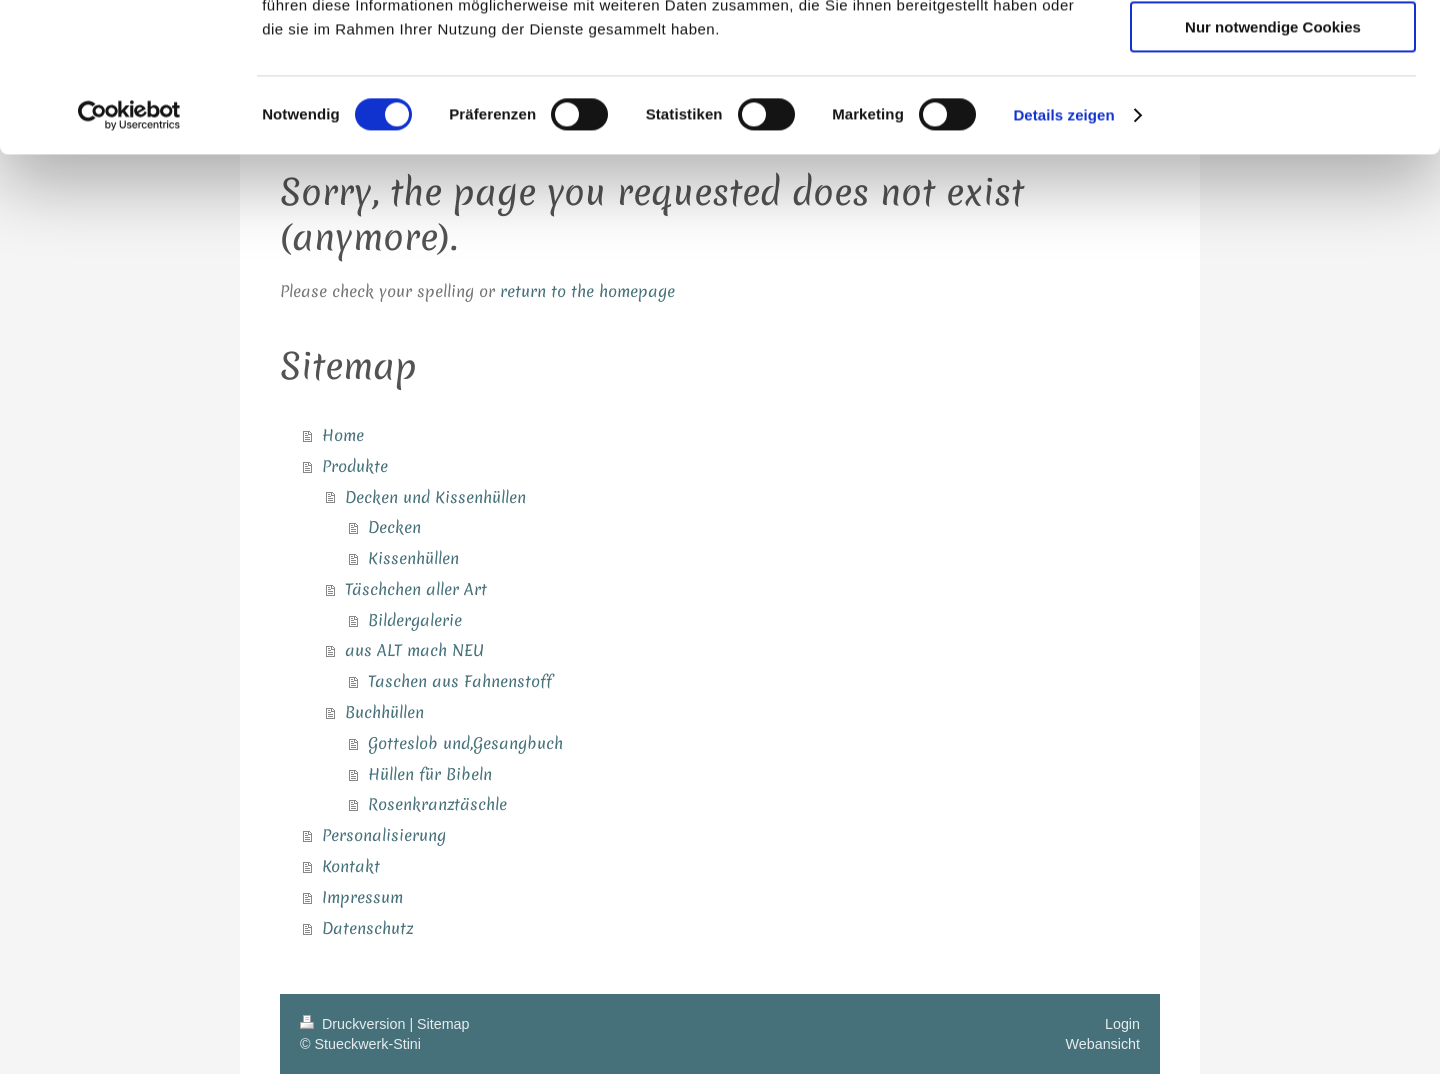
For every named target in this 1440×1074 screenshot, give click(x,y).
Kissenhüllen (413, 558)
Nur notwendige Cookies (1273, 166)
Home (343, 435)
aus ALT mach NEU (414, 650)
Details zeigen (1063, 254)
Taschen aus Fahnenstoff (460, 681)
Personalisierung (384, 835)
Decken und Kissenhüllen (435, 497)
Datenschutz (367, 928)
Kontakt (351, 866)
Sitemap (443, 1024)
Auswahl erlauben (1273, 108)
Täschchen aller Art (416, 589)
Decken (394, 527)
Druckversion (354, 1024)
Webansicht (1103, 1044)
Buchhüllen (384, 712)
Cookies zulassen (1273, 49)
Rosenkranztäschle (437, 804)
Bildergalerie (415, 620)
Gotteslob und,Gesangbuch (465, 743)
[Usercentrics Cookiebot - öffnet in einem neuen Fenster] (129, 255)
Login (1122, 1024)
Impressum (362, 897)
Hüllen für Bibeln (430, 774)
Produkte (355, 466)
